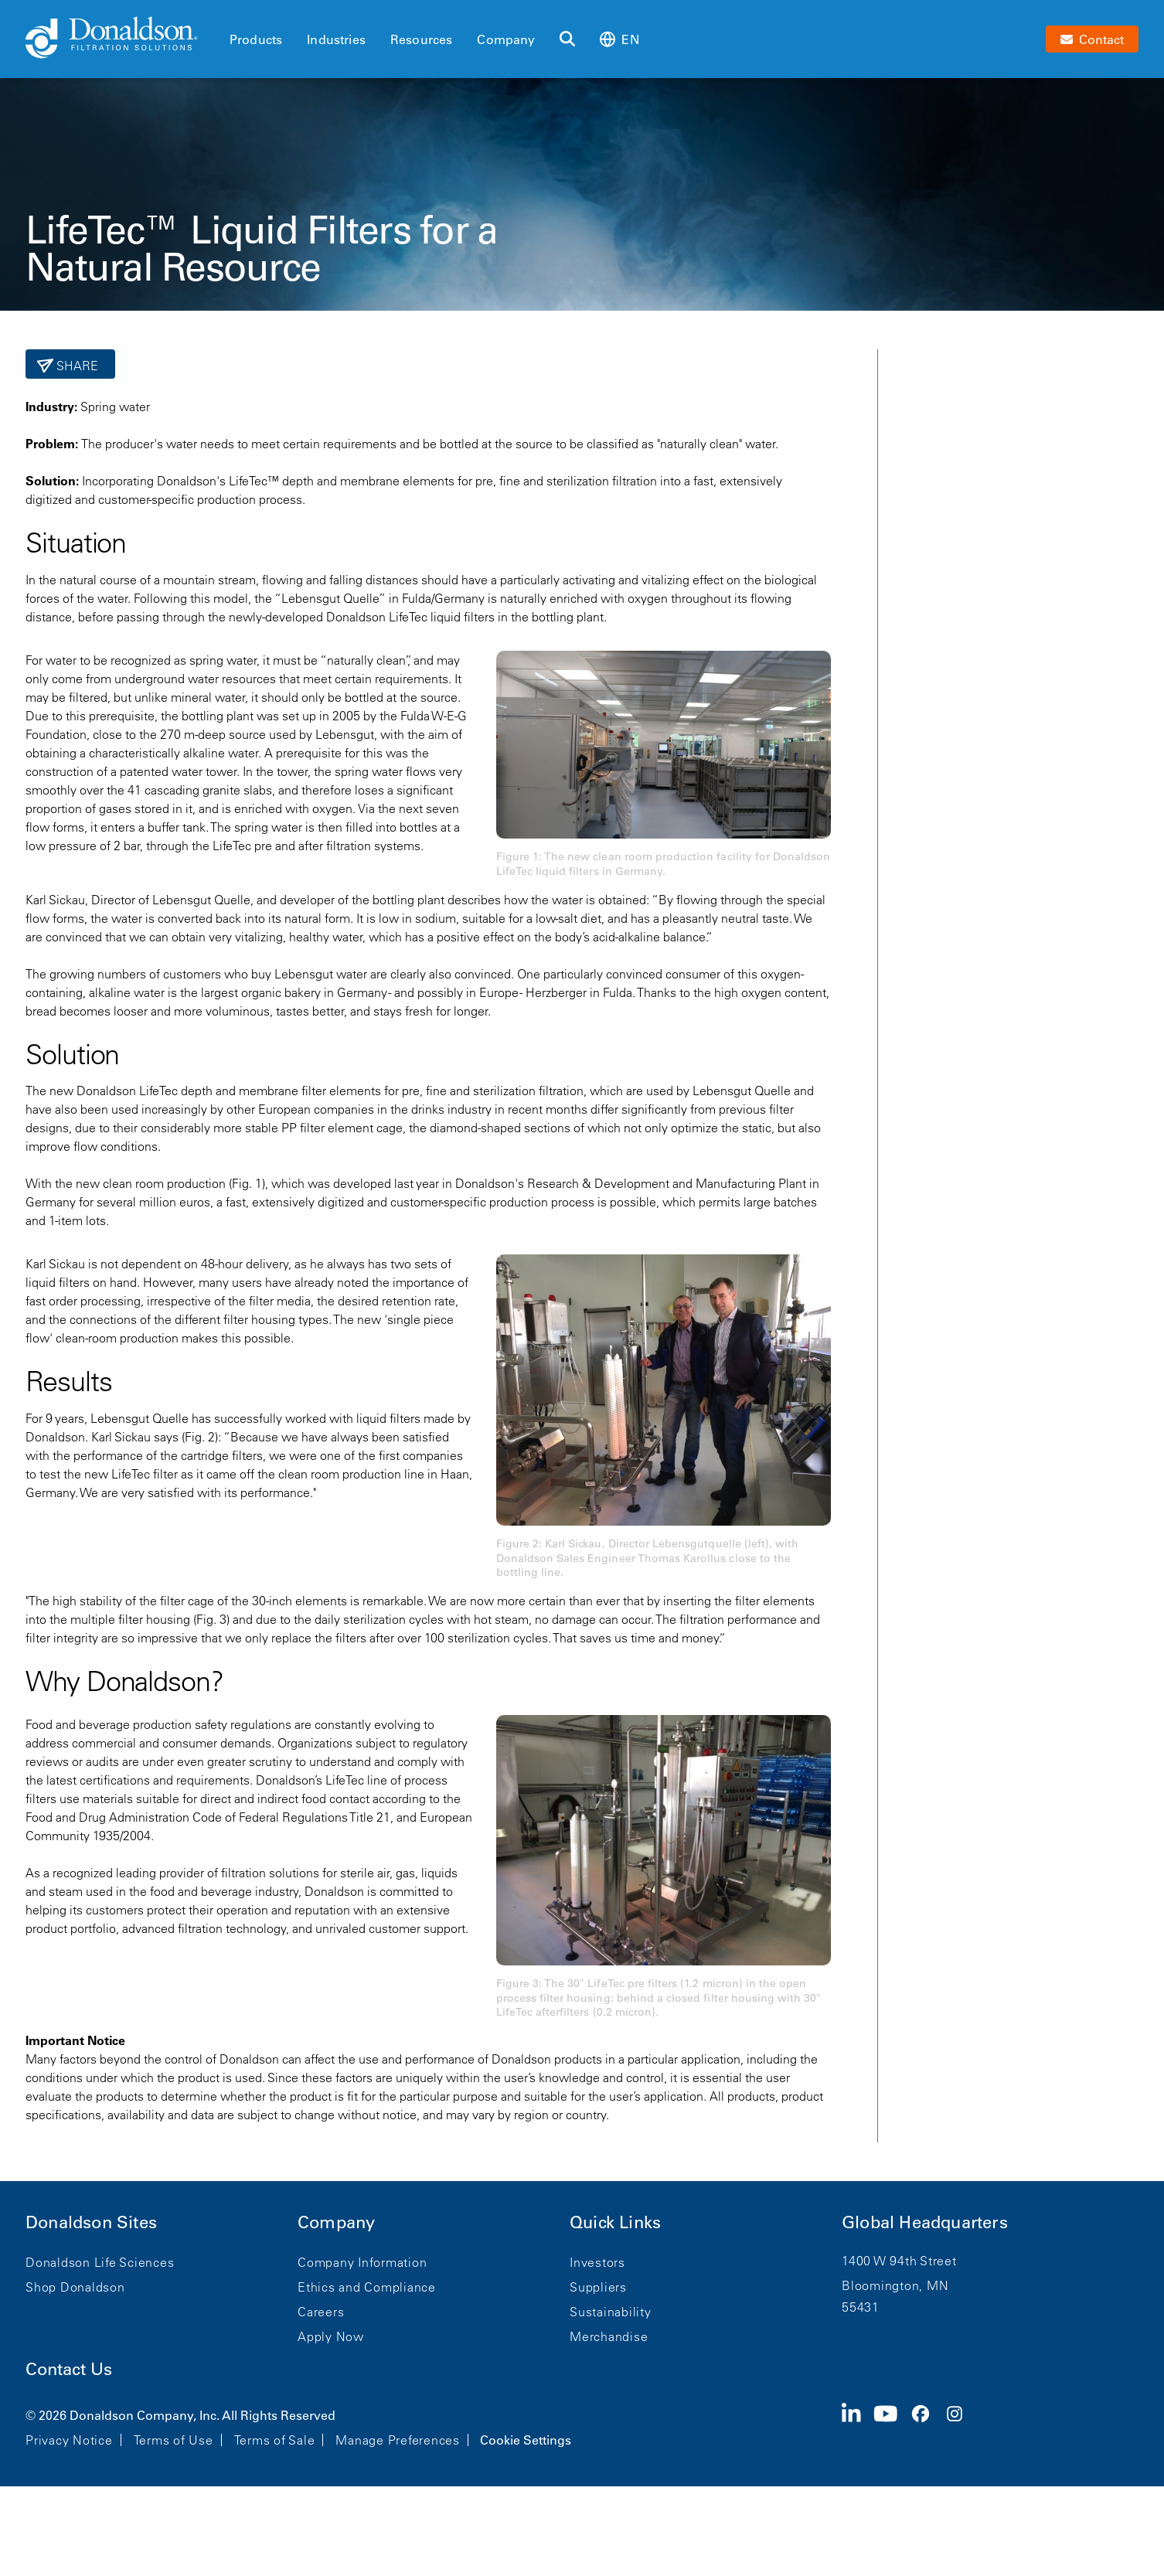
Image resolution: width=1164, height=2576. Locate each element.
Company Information (362, 2262)
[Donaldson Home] (121, 38)
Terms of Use (173, 2440)
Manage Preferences (397, 2440)
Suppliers (598, 2287)
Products (256, 39)
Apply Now (331, 2336)
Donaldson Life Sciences (100, 2262)
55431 (861, 2307)
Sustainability (611, 2311)
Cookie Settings (525, 2440)
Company (506, 39)
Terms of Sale (274, 2440)
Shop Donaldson (75, 2287)
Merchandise (609, 2336)
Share (76, 365)
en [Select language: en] (619, 39)
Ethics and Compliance (367, 2287)
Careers (321, 2311)
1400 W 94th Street (899, 2260)
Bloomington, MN (895, 2285)
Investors (597, 2262)
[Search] (567, 39)
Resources (421, 39)
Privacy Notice (69, 2440)
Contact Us (69, 2369)
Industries (336, 39)
